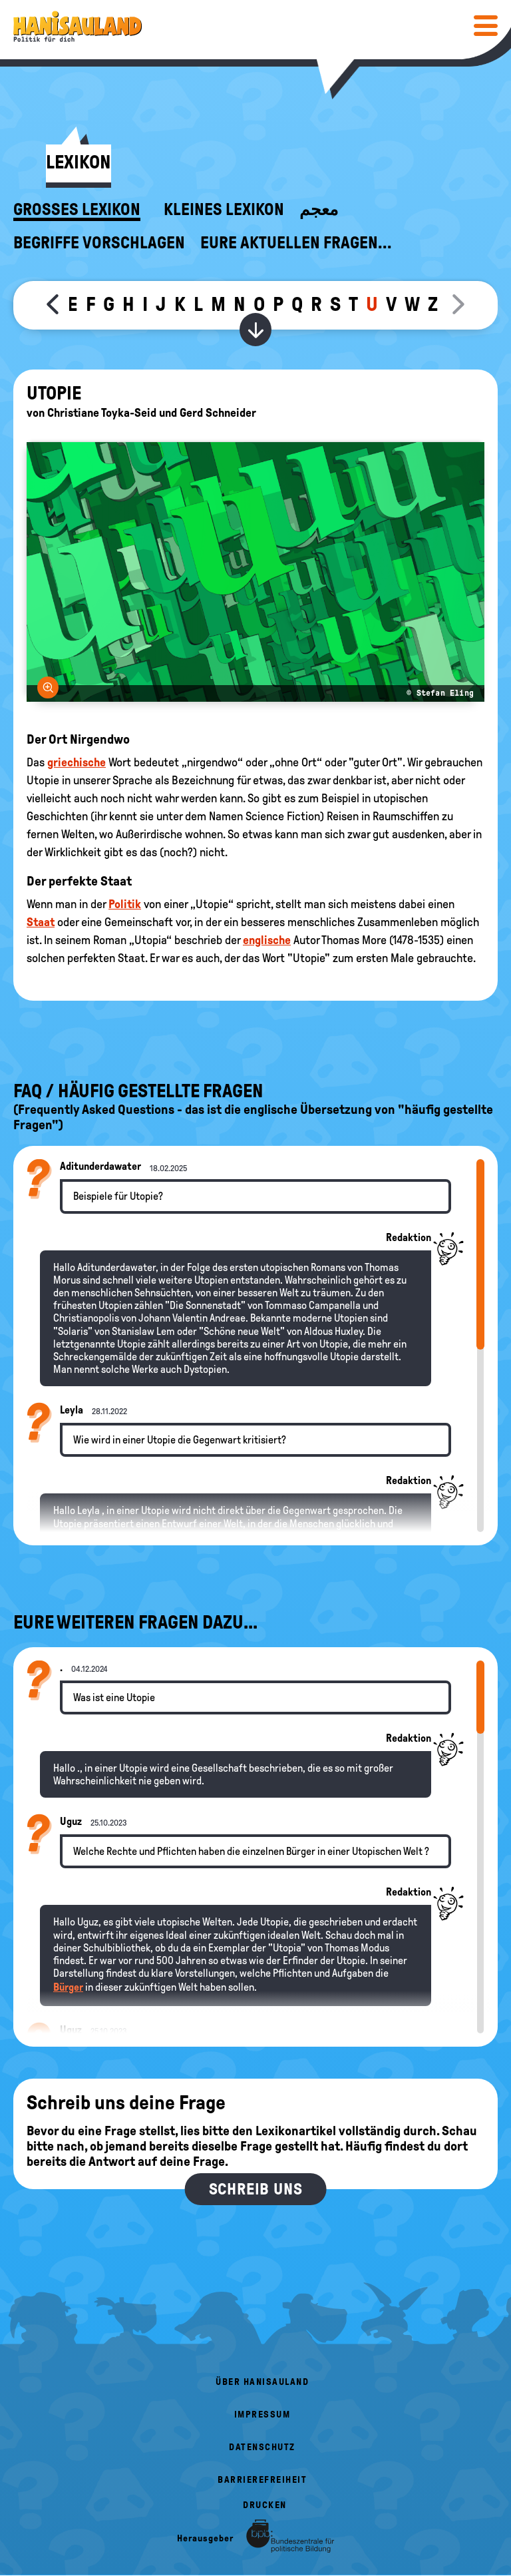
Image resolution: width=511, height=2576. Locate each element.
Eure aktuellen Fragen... (296, 243)
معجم (318, 209)
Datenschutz (262, 2447)
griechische (76, 762)
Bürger (68, 1987)
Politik (124, 904)
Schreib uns (256, 2189)
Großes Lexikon (76, 209)
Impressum (262, 2415)
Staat (41, 922)
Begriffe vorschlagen (99, 243)
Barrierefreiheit (262, 2480)
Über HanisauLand (262, 2382)
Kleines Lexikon (224, 209)
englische (267, 940)
